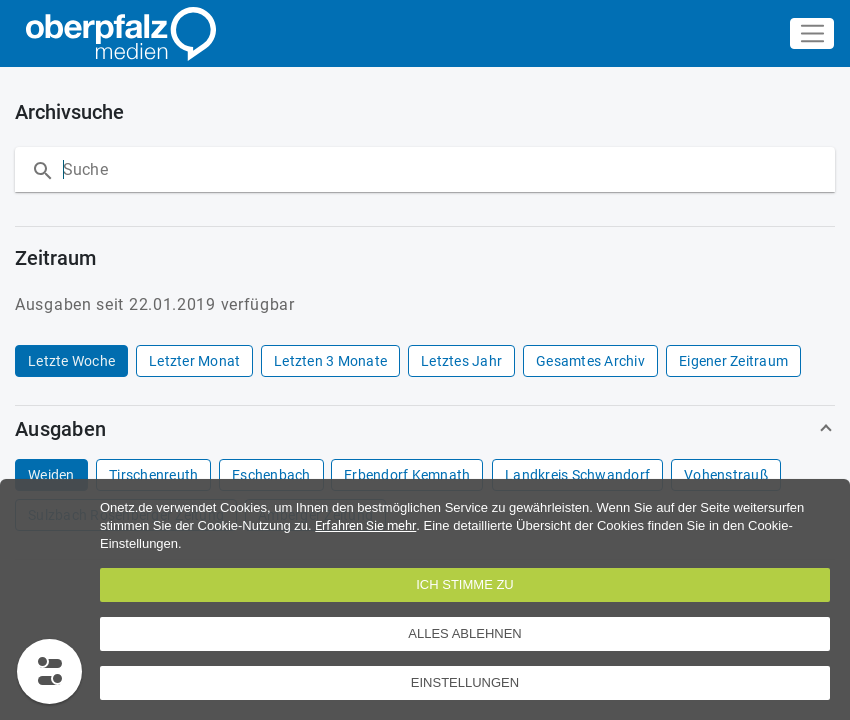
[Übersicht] (116, 34)
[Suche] (39, 170)
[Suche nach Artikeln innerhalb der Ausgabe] (263, 169)
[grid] (421, 361)
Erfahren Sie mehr (365, 525)
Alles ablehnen (464, 633)
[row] (71, 361)
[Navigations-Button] (812, 33)
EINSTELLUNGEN (465, 682)
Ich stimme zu (465, 584)
